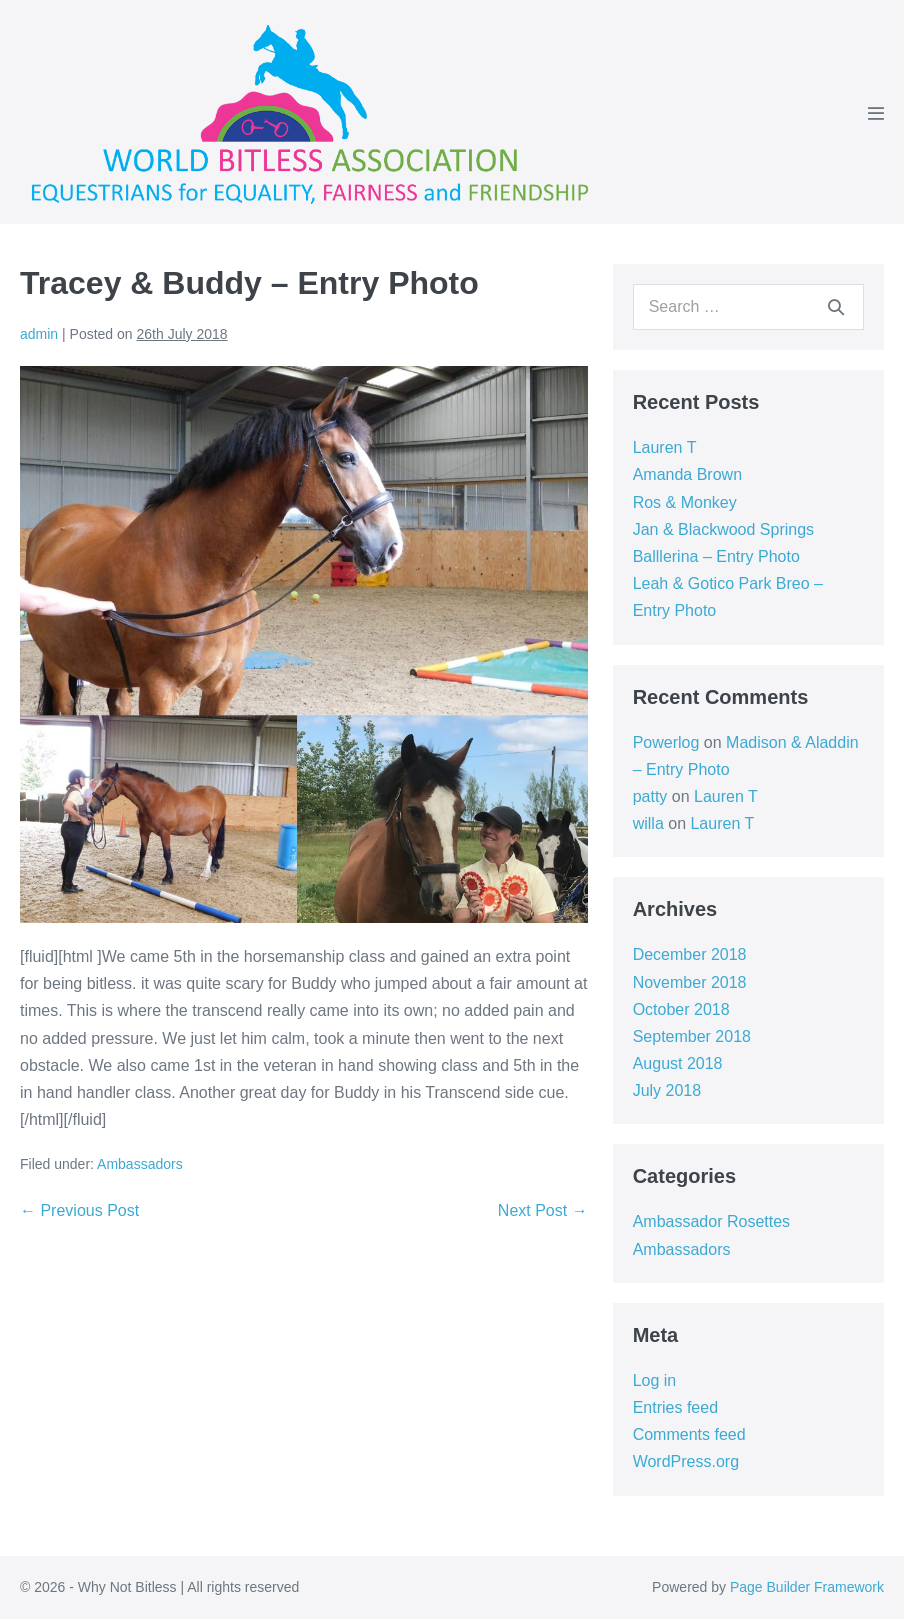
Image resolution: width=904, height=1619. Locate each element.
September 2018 (692, 1036)
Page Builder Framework (807, 1587)
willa (648, 823)
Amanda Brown (687, 474)
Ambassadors (140, 1164)
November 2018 (690, 982)
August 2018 (678, 1063)
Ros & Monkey (685, 502)
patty (650, 796)
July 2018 (667, 1090)
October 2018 (681, 1009)
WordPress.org (686, 1461)
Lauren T (665, 447)
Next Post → (543, 1210)
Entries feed (675, 1407)
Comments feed (689, 1434)
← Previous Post (79, 1210)
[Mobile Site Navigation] (876, 113)
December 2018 (690, 954)
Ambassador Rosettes (711, 1221)
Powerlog (666, 742)
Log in (655, 1380)
